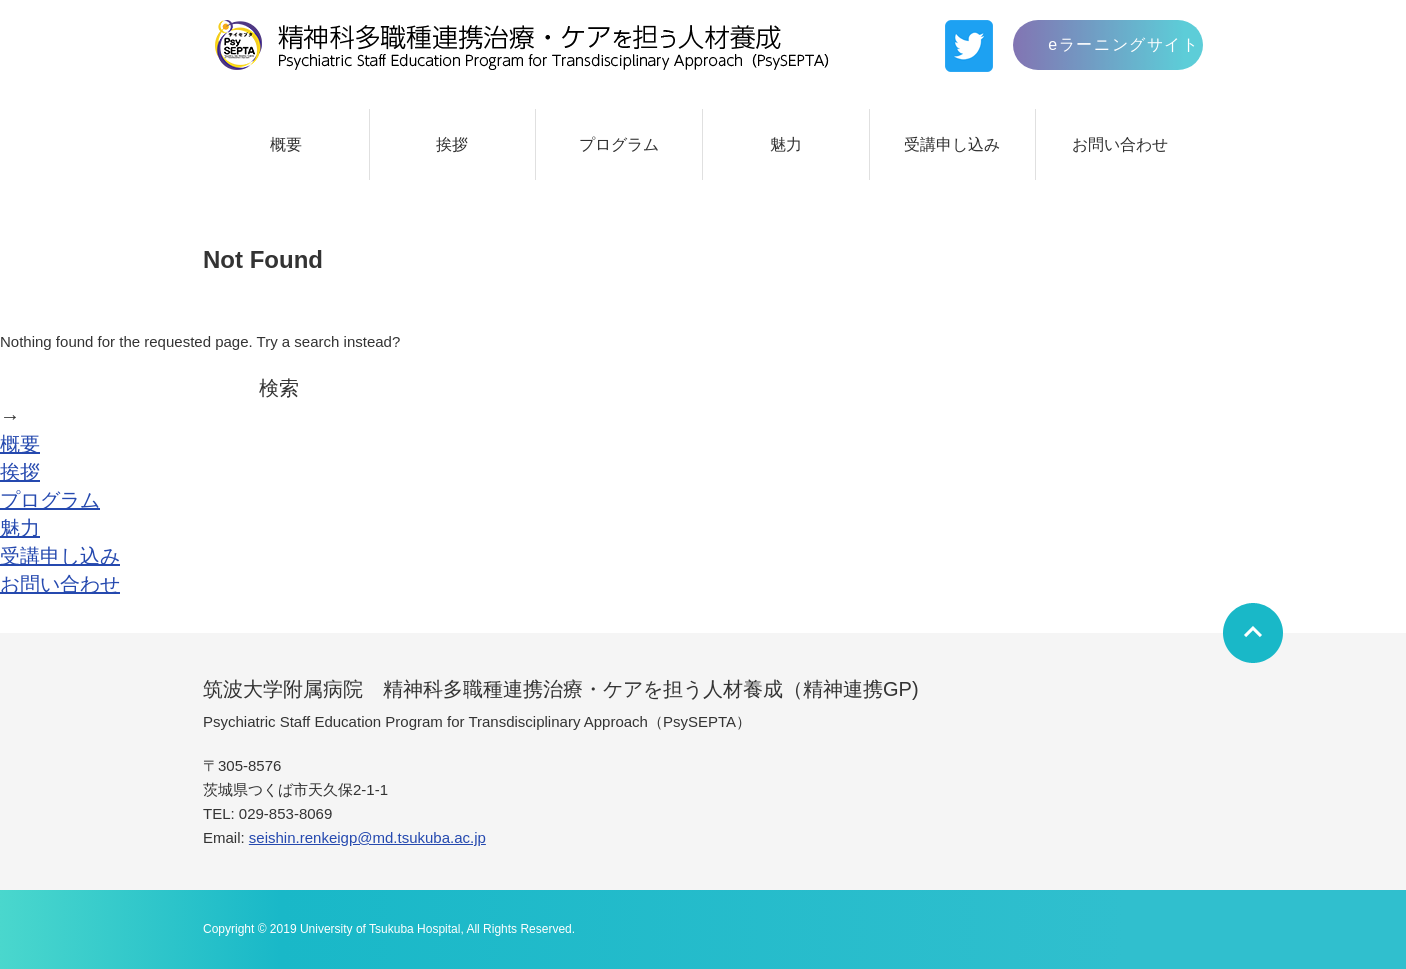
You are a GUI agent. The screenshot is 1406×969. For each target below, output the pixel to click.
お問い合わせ (1120, 144)
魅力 (786, 144)
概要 (286, 144)
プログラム (619, 144)
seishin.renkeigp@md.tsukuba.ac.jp (367, 837)
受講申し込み (952, 144)
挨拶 (452, 144)
